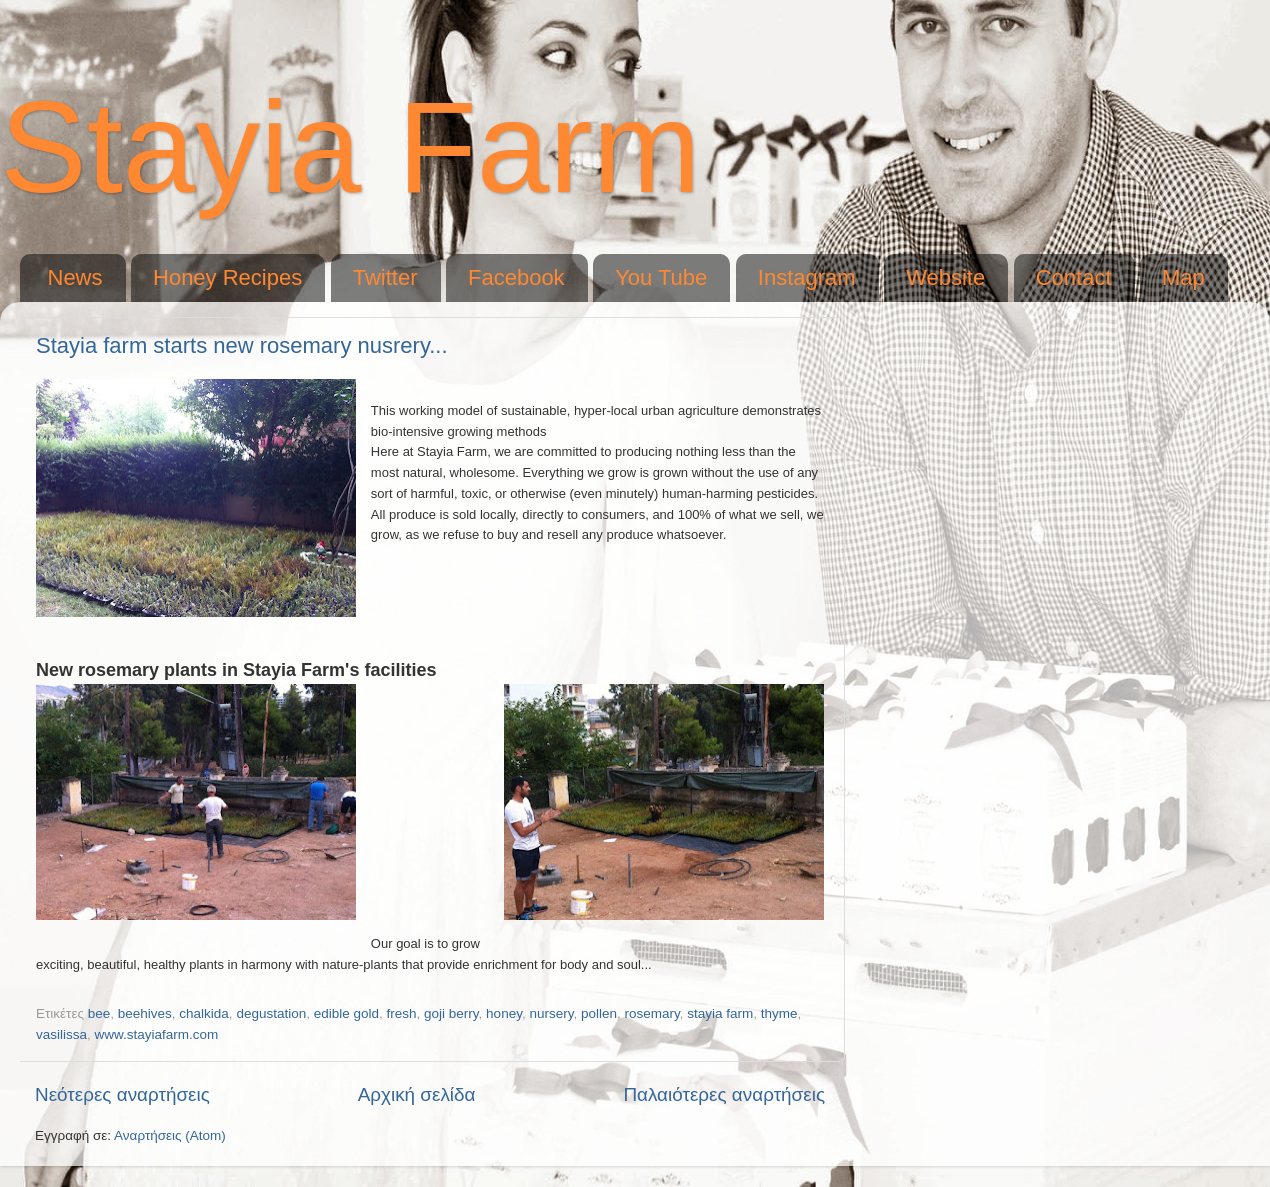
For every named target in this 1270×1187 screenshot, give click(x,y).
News (75, 277)
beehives (145, 1013)
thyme (779, 1013)
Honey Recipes (227, 277)
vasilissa (61, 1034)
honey (504, 1013)
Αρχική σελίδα (417, 1094)
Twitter (385, 277)
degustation (271, 1013)
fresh (402, 1013)
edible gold (346, 1013)
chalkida (204, 1013)
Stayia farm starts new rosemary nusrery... (242, 345)
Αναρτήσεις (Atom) (170, 1135)
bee (99, 1013)
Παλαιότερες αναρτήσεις (724, 1094)
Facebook (516, 277)
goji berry (451, 1013)
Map (1183, 277)
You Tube (661, 277)
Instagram (807, 277)
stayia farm (720, 1013)
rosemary (651, 1013)
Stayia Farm (350, 147)
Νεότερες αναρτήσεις (122, 1094)
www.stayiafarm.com (157, 1034)
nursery (551, 1013)
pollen (599, 1013)
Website (945, 277)
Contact (1074, 277)
